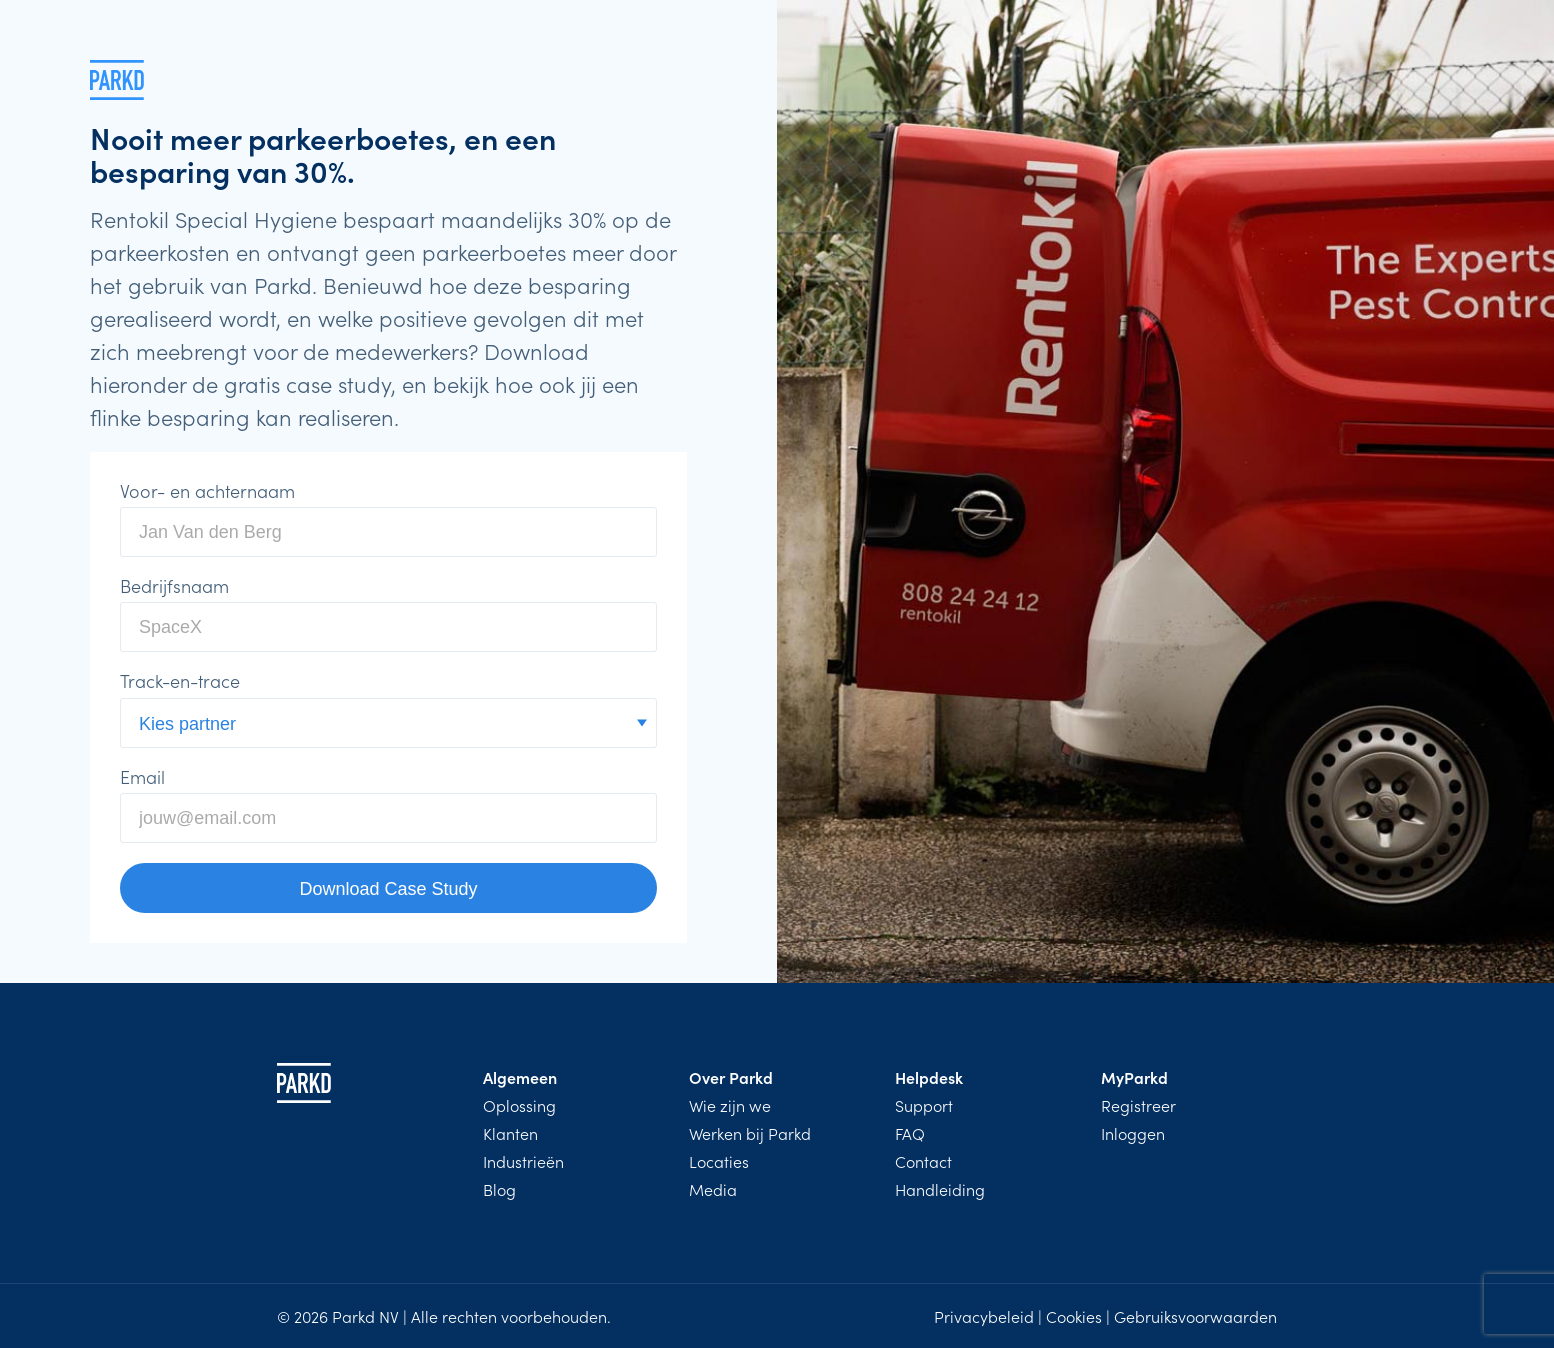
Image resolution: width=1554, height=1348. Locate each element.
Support (924, 1105)
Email (142, 777)
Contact (923, 1161)
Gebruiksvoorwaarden (1195, 1316)
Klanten (510, 1133)
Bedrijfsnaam (174, 586)
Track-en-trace (180, 681)
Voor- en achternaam (207, 491)
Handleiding (940, 1189)
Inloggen (1133, 1133)
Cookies (1074, 1316)
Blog (499, 1189)
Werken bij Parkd (750, 1133)
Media (713, 1189)
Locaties (719, 1161)
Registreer (1138, 1105)
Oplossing (519, 1105)
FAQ (910, 1133)
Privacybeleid (984, 1316)
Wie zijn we (730, 1105)
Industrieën (523, 1161)
